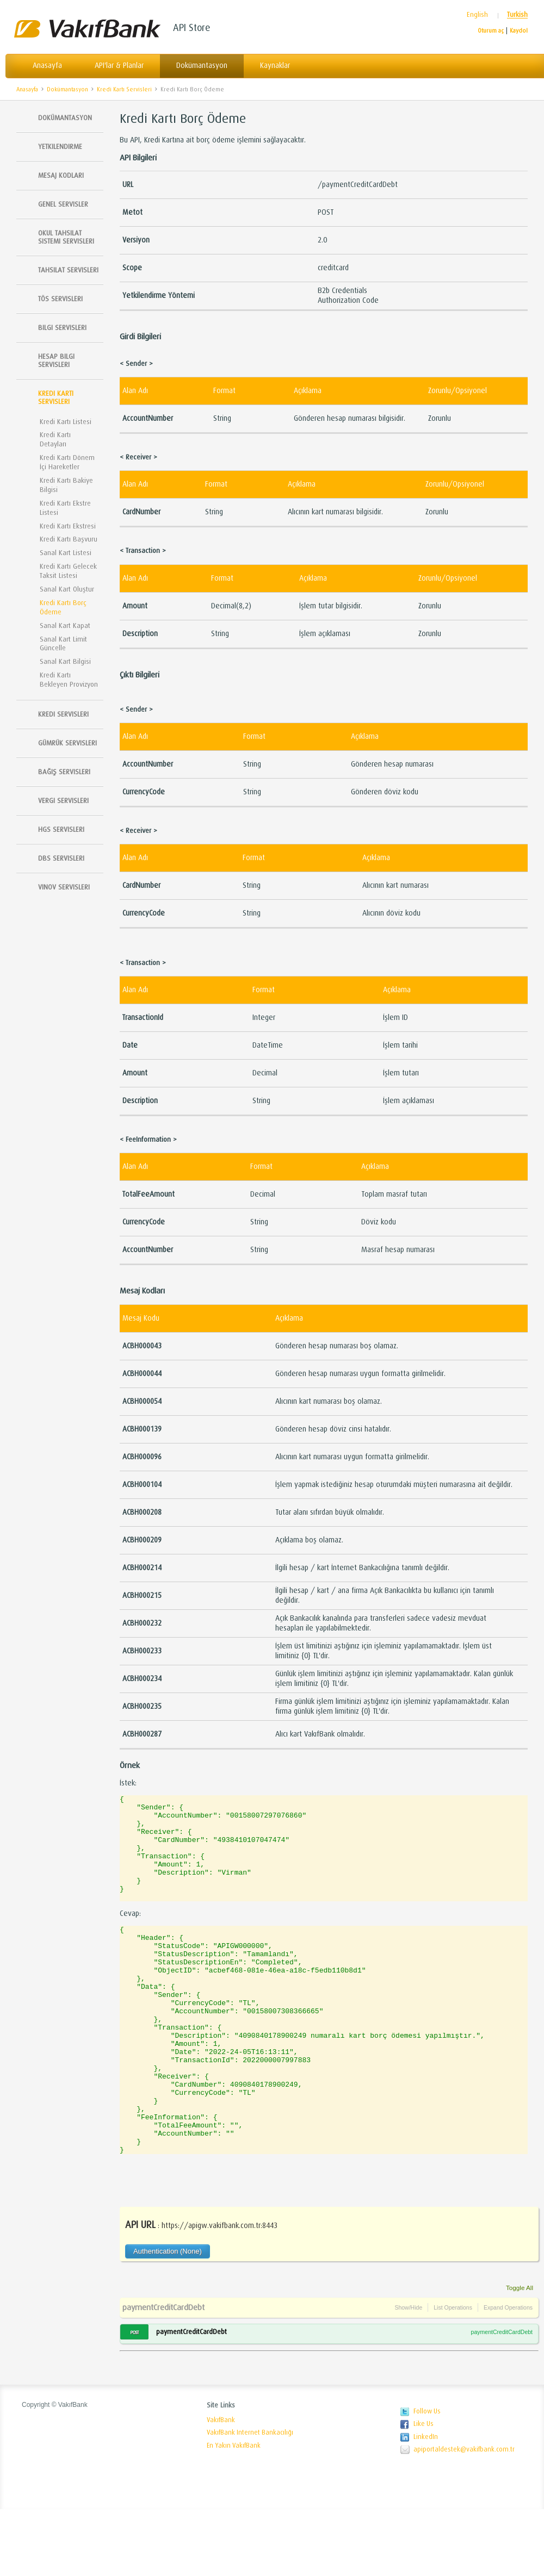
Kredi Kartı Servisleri (124, 89)
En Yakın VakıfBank (234, 2512)
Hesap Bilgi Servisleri (56, 360)
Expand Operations (508, 2374)
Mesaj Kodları (61, 175)
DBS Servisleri (61, 858)
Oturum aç (491, 30)
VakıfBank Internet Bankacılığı (250, 2499)
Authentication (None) (167, 2318)
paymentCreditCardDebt (163, 2374)
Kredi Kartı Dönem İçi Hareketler (67, 462)
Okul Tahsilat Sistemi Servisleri (66, 237)
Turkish (517, 15)
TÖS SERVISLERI (60, 299)
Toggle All (519, 2354)
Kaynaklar (275, 65)
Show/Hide (408, 2374)
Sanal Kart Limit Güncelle (63, 643)
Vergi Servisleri (63, 801)
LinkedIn (425, 2503)
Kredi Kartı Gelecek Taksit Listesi (68, 571)
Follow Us (427, 2478)
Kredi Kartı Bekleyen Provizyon (69, 679)
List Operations (453, 2374)
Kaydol (519, 30)
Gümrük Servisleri (67, 743)
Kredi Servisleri (63, 714)
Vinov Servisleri (64, 887)
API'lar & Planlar (119, 65)
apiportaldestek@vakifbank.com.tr (464, 2516)
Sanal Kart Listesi (65, 553)
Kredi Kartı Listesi (65, 422)
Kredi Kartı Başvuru (68, 539)
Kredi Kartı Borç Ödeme (192, 89)
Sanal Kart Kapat (65, 625)
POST (134, 2399)
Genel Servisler (63, 204)
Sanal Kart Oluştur (67, 589)
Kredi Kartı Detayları (55, 439)
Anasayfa (47, 65)
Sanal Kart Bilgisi (65, 661)
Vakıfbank (87, 28)
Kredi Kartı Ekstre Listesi (65, 508)
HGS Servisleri (61, 829)
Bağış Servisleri (64, 772)
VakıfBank (221, 2487)
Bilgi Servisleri (62, 327)
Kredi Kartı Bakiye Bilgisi (66, 485)
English (477, 15)
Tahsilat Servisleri (68, 270)
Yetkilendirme (60, 146)
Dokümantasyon (201, 65)
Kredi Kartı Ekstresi (68, 526)
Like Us (423, 2490)
